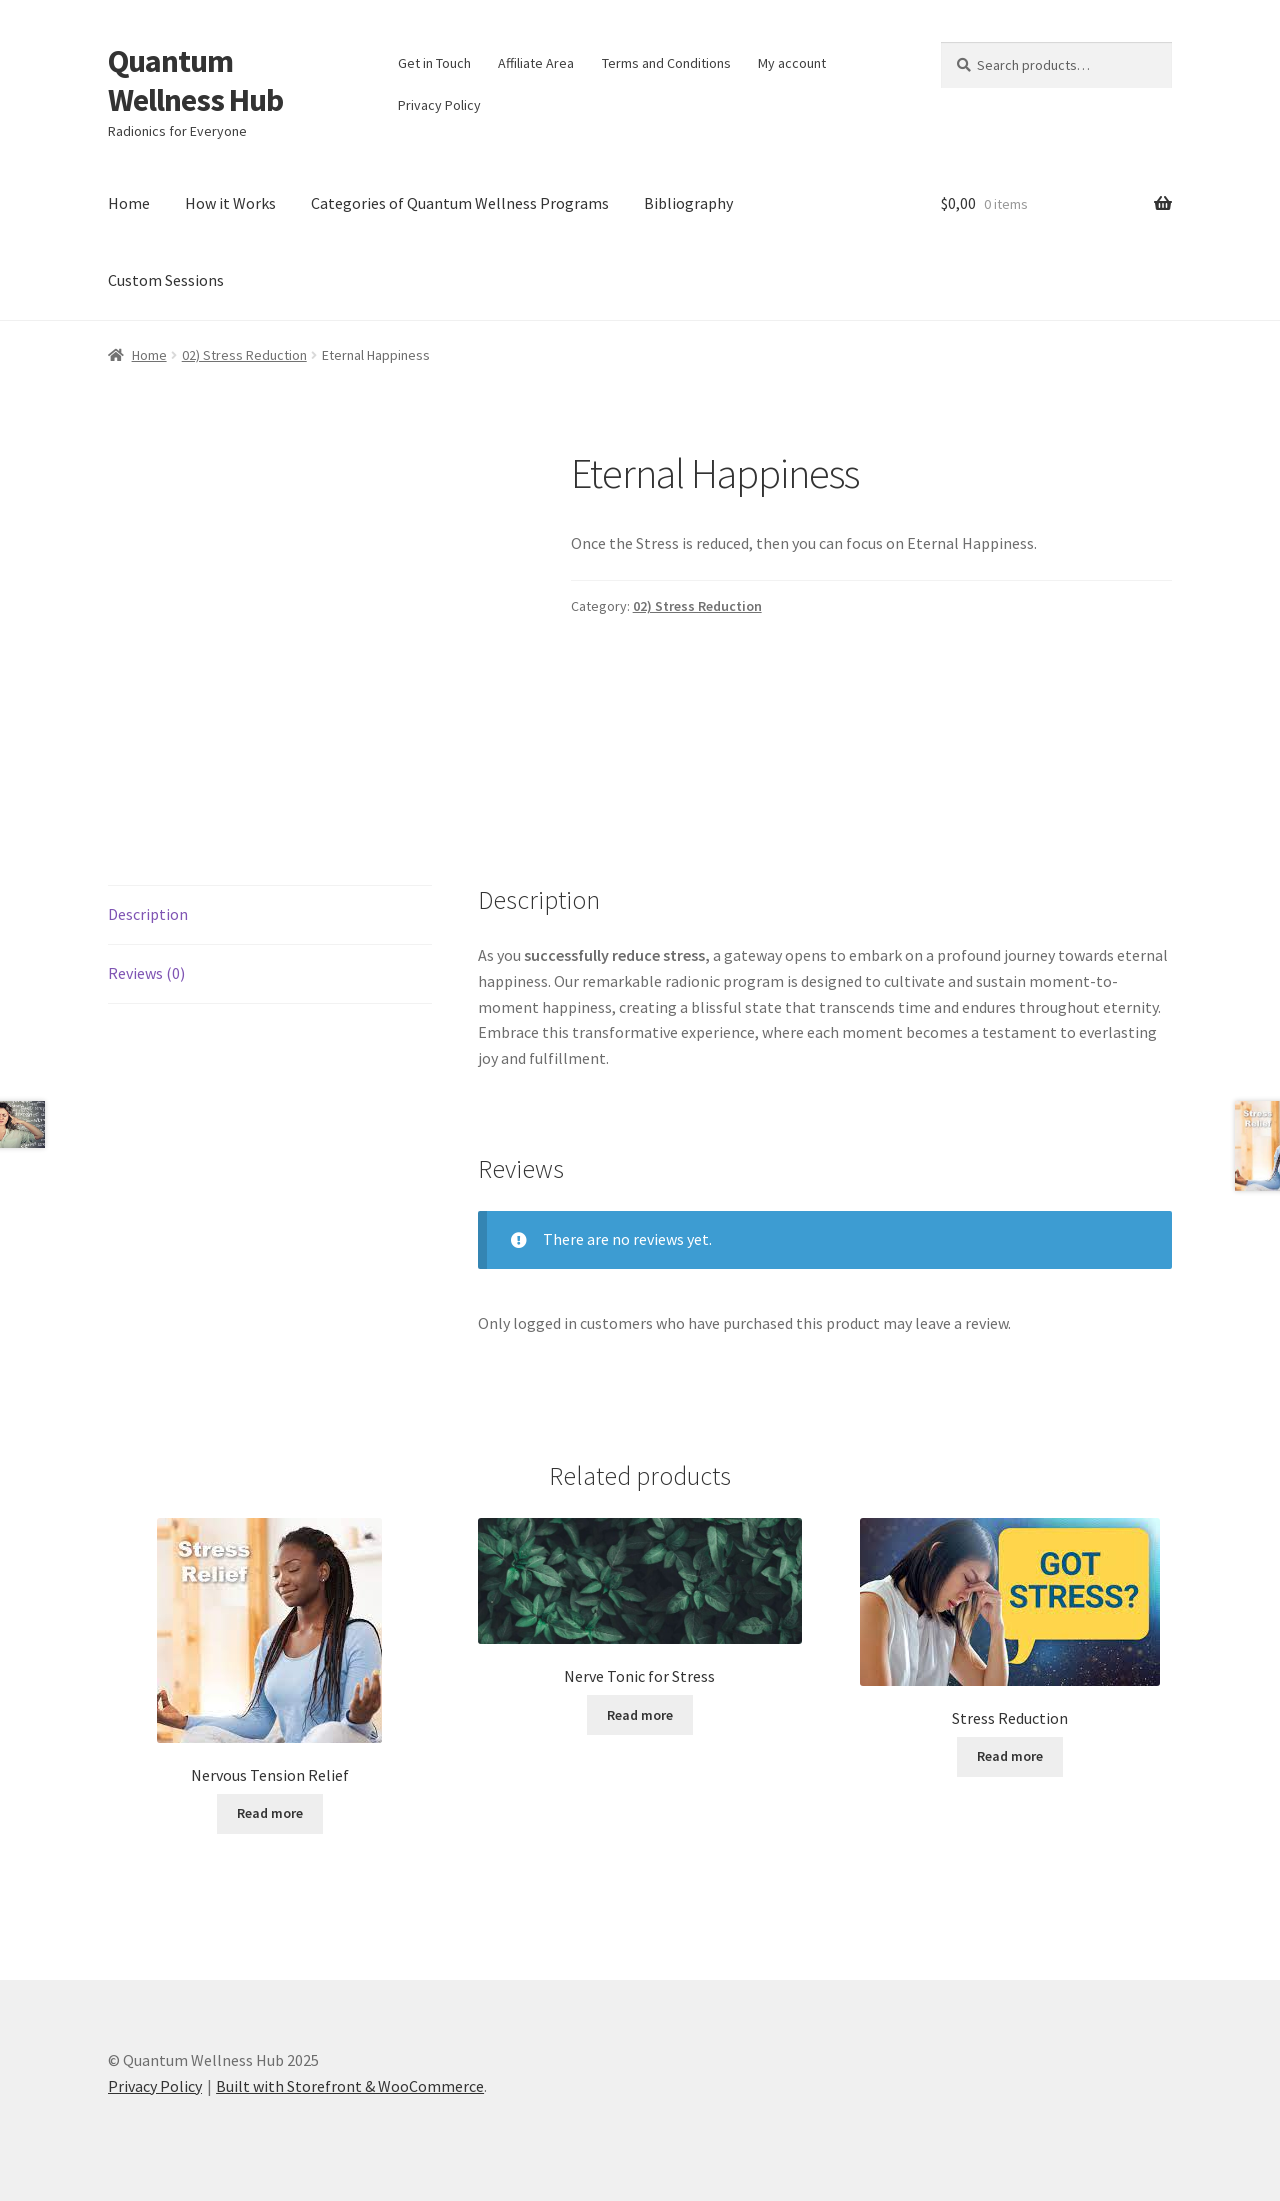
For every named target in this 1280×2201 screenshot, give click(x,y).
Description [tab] (148, 914)
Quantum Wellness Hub (195, 80)
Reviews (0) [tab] (146, 973)
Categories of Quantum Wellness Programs (460, 203)
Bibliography (688, 203)
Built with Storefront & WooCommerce (350, 2086)
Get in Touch (434, 63)
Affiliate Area (536, 63)
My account (792, 63)
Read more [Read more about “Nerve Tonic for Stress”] (640, 1715)
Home (129, 203)
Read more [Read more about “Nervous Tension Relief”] (270, 1813)
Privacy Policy (439, 105)
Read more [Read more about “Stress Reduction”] (1010, 1756)
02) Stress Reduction (244, 355)
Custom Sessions (166, 280)
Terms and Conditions (666, 63)
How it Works (230, 203)
